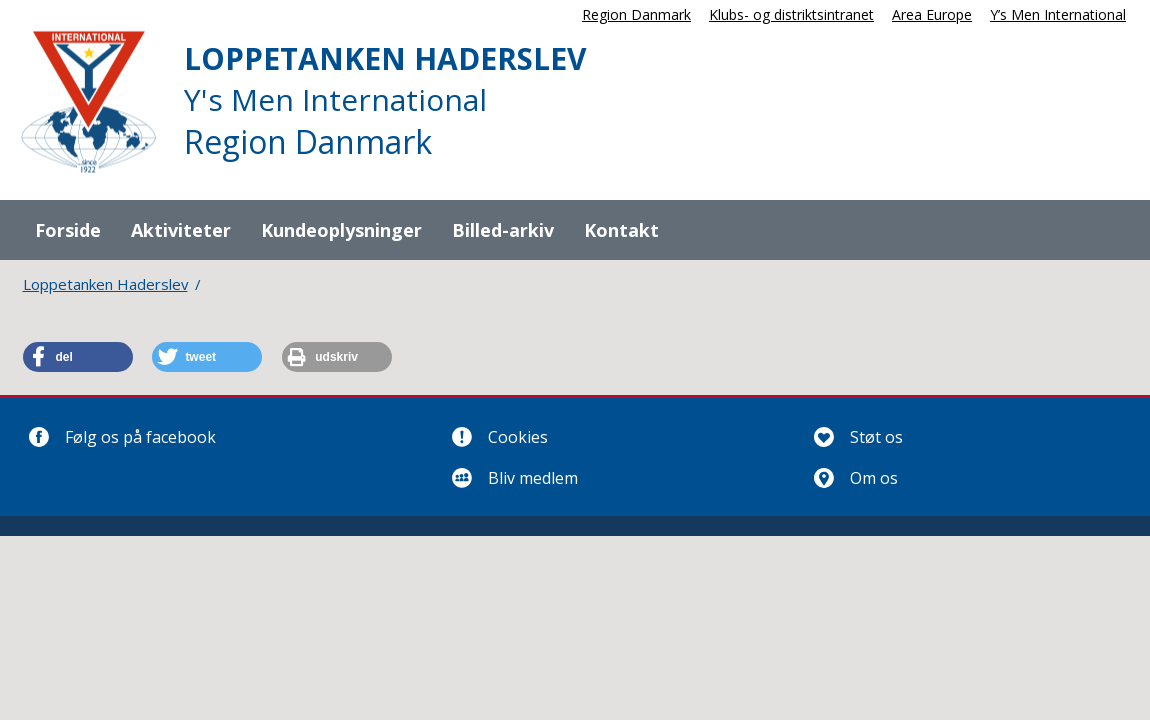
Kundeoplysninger (341, 230)
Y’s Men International (1058, 14)
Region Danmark (636, 14)
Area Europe (932, 14)
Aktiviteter (181, 230)
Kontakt (621, 230)
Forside (68, 230)
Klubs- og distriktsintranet (791, 14)
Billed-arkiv (503, 230)
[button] (78, 357)
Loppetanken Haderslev (105, 284)
